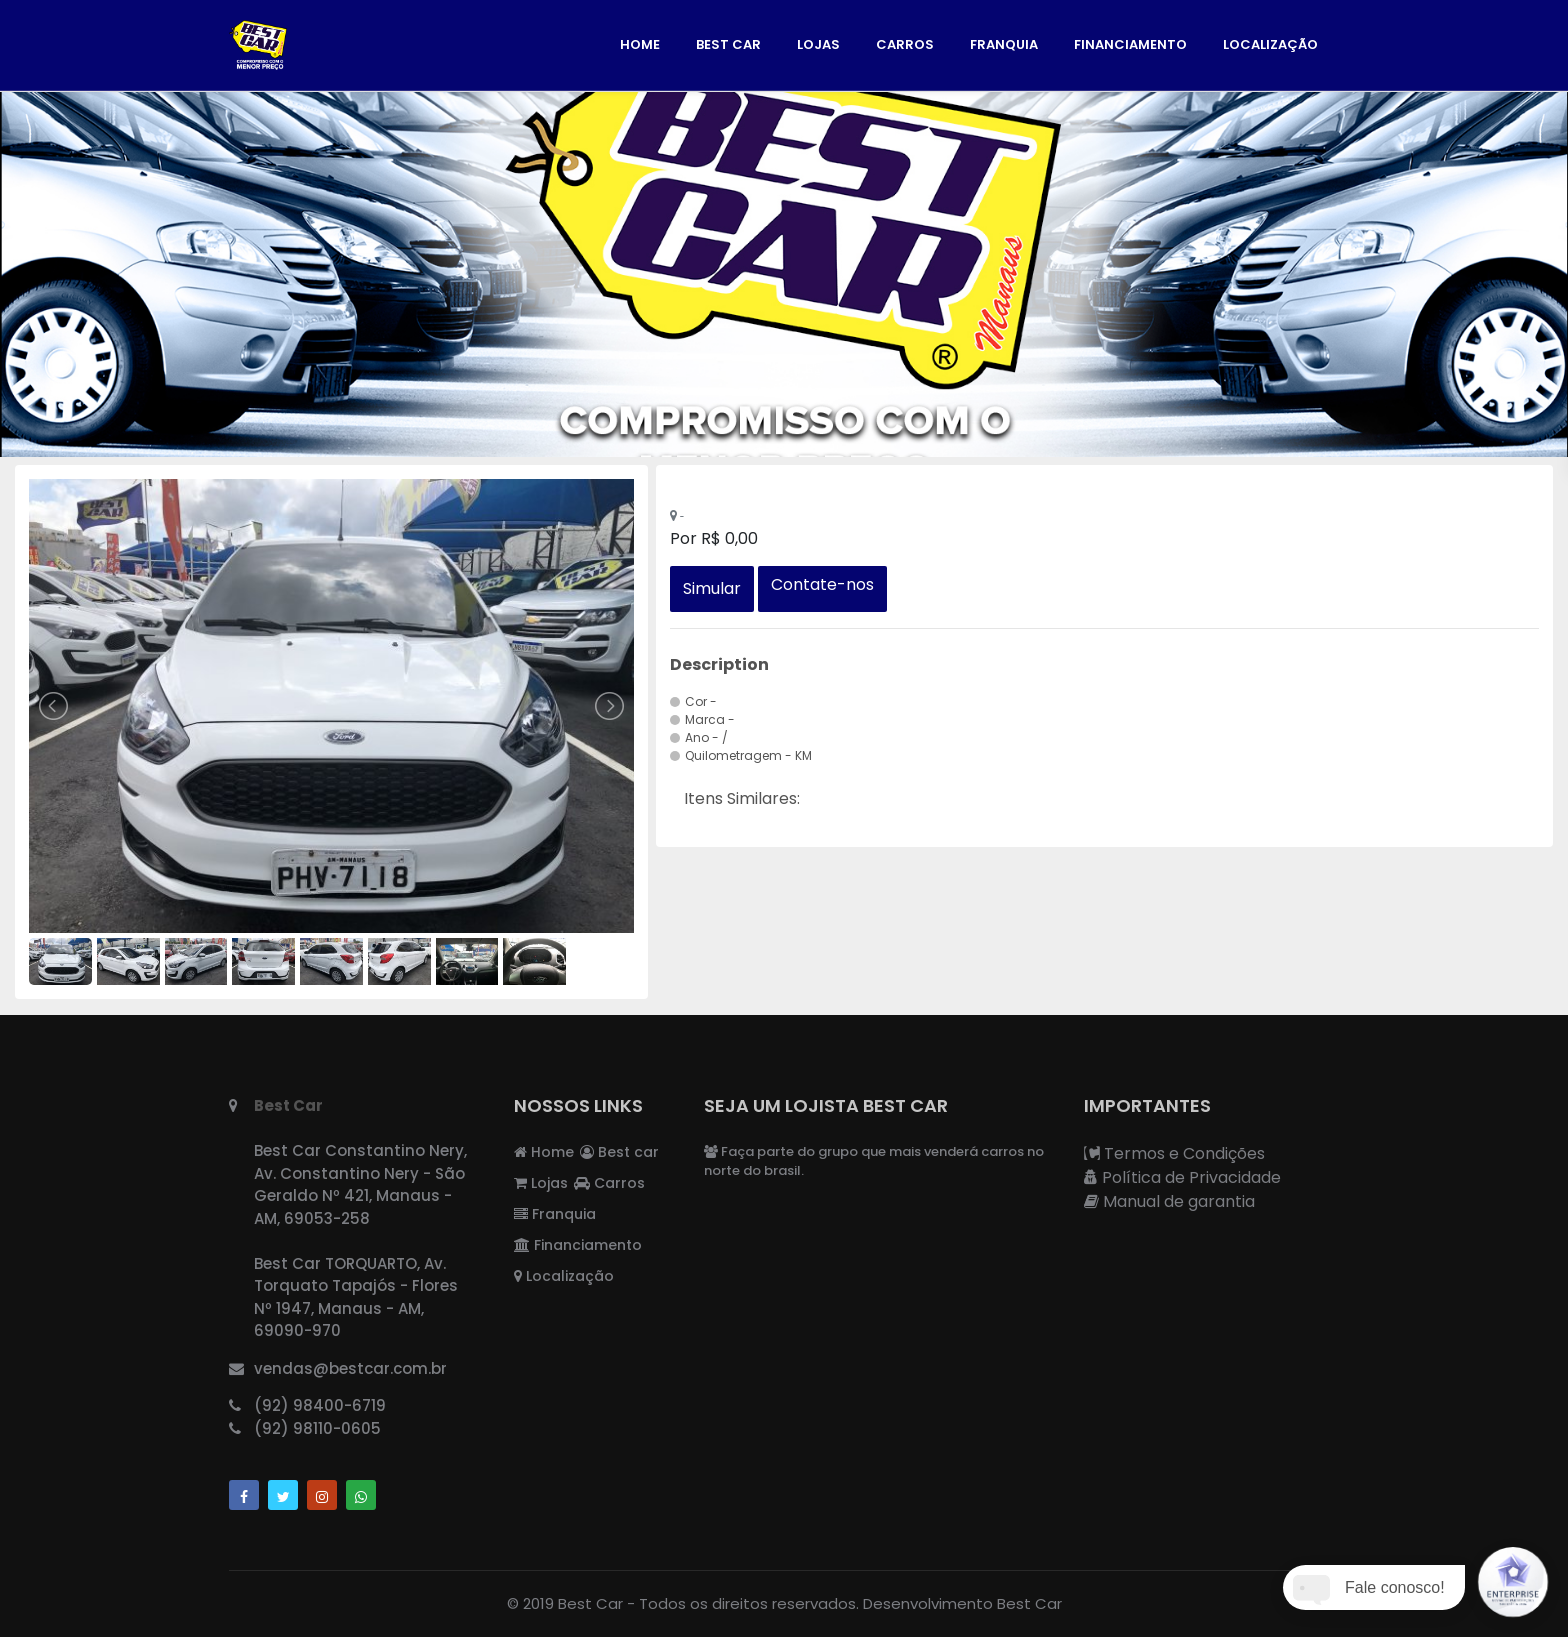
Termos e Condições (1174, 1153)
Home (640, 44)
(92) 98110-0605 (317, 1428)
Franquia (1004, 44)
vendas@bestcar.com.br (350, 1368)
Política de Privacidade (1182, 1177)
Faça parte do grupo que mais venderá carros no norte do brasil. (874, 1161)
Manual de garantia (1169, 1201)
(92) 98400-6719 (320, 1405)
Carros (905, 44)
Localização (1270, 44)
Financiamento (1130, 44)
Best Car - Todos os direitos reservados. (708, 1603)
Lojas (818, 44)
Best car (728, 44)
